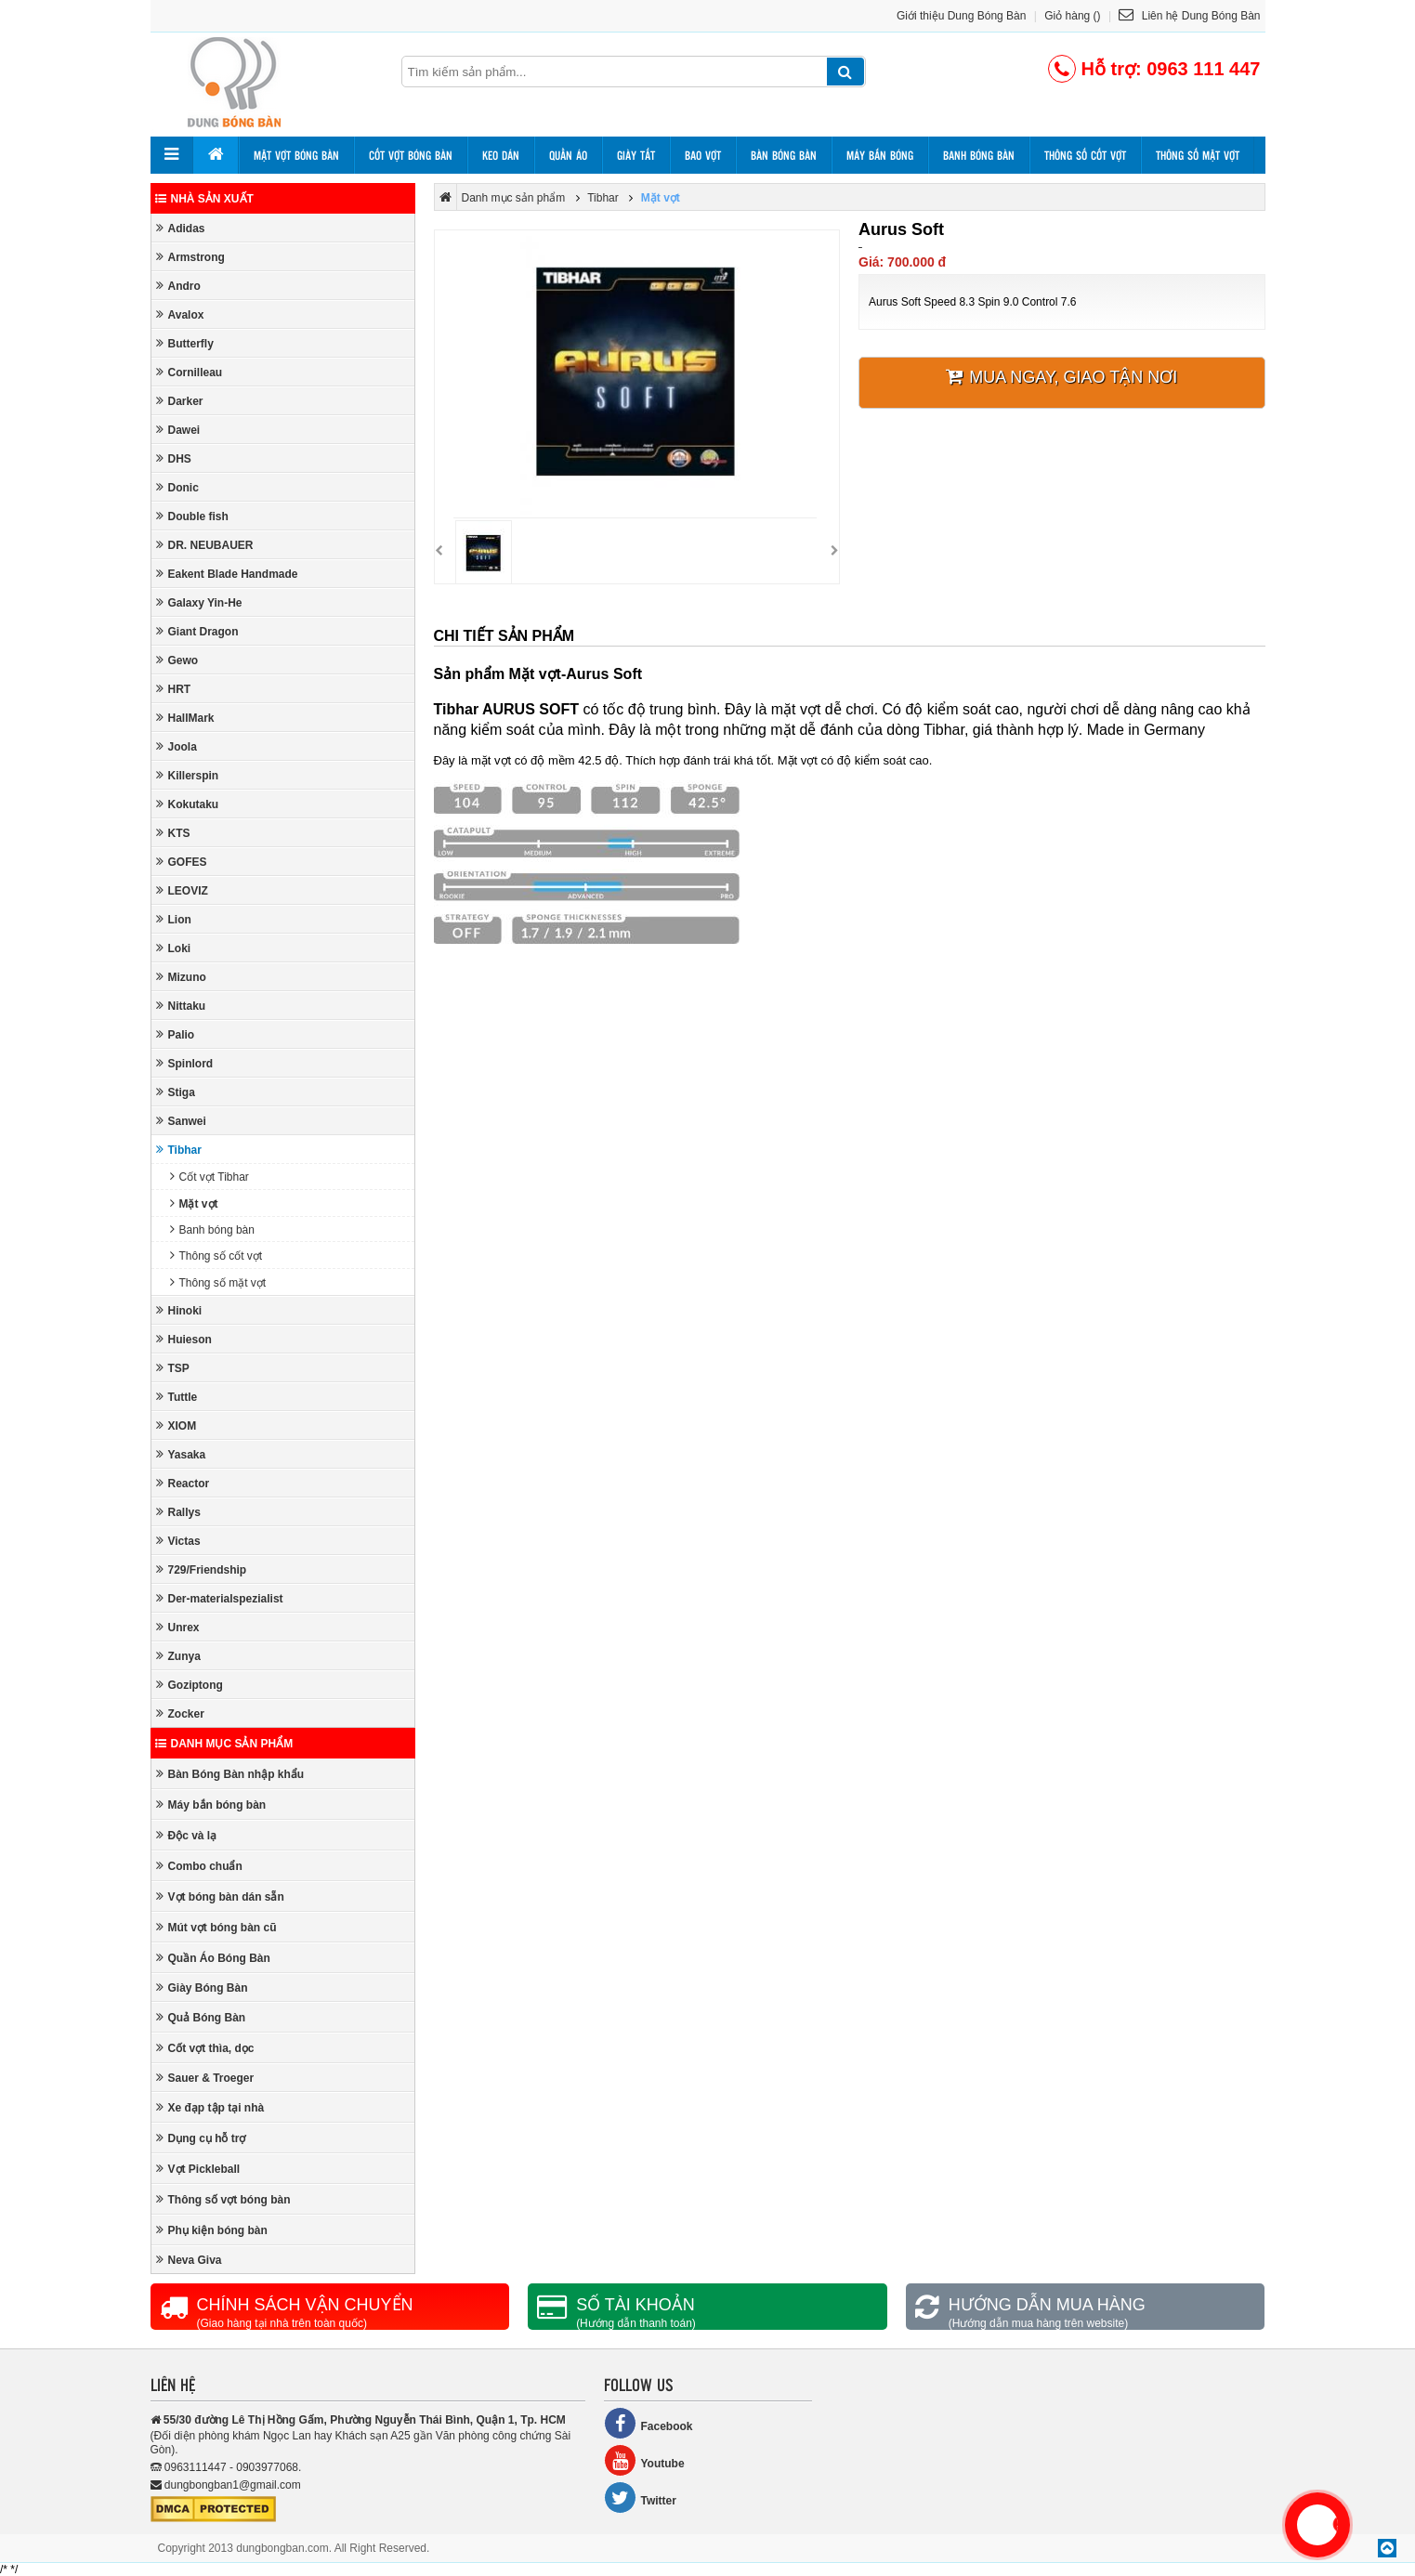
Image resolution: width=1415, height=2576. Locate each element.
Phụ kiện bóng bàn (212, 2230)
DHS (173, 458)
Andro (178, 286)
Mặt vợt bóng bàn (296, 155)
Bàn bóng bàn (784, 155)
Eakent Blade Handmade (227, 574)
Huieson (184, 1339)
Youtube (644, 2460)
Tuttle (177, 1397)
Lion (173, 919)
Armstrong (190, 257)
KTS (173, 833)
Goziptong (189, 1685)
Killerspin (187, 775)
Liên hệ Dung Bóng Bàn (1189, 15)
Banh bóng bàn (979, 155)
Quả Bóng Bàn (201, 2017)
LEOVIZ (182, 890)
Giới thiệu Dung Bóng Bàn (961, 15)
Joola (176, 746)
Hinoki (179, 1310)
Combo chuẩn (199, 1866)
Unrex (178, 1627)
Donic (177, 487)
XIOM (176, 1425)
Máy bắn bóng (879, 155)
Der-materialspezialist (219, 1598)
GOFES (181, 862)
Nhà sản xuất (204, 198)
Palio (175, 1034)
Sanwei (181, 1121)
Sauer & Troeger (205, 2078)
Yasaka (181, 1454)
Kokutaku (187, 804)
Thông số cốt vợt (1085, 155)
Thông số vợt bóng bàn (223, 2199)
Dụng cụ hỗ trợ (201, 2138)
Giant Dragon (197, 631)
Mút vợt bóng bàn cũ (216, 1927)
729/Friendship (201, 1569)
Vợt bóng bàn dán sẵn (220, 1896)
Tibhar (179, 1150)
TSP (173, 1368)
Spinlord (185, 1063)
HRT (173, 689)
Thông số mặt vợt (1197, 155)
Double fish (192, 516)
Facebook (648, 2423)
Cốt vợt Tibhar (209, 1176)
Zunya (178, 1656)
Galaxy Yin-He (199, 602)
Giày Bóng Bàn (202, 1987)
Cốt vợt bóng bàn (410, 155)
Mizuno (181, 977)
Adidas (180, 228)
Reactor (183, 1483)
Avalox (180, 314)
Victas (178, 1541)
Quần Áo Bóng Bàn (213, 1958)
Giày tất (636, 155)
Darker (179, 401)
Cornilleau (189, 372)
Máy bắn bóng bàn (211, 1804)
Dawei (178, 430)
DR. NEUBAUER (205, 545)
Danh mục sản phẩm (224, 1743)
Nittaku (181, 1006)
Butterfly (185, 343)
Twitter (640, 2497)
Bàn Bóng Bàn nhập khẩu (230, 1774)
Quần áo (568, 155)
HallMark (185, 718)
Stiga (175, 1092)
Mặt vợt (194, 1203)
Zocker (180, 1713)
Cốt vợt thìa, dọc (205, 2048)
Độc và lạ (186, 1835)
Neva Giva (189, 2260)
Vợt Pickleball (198, 2169)
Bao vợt (703, 155)
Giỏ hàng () (1072, 15)
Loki (173, 948)
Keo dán (500, 155)
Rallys (178, 1512)
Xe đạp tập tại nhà (210, 2107)
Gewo (177, 660)
